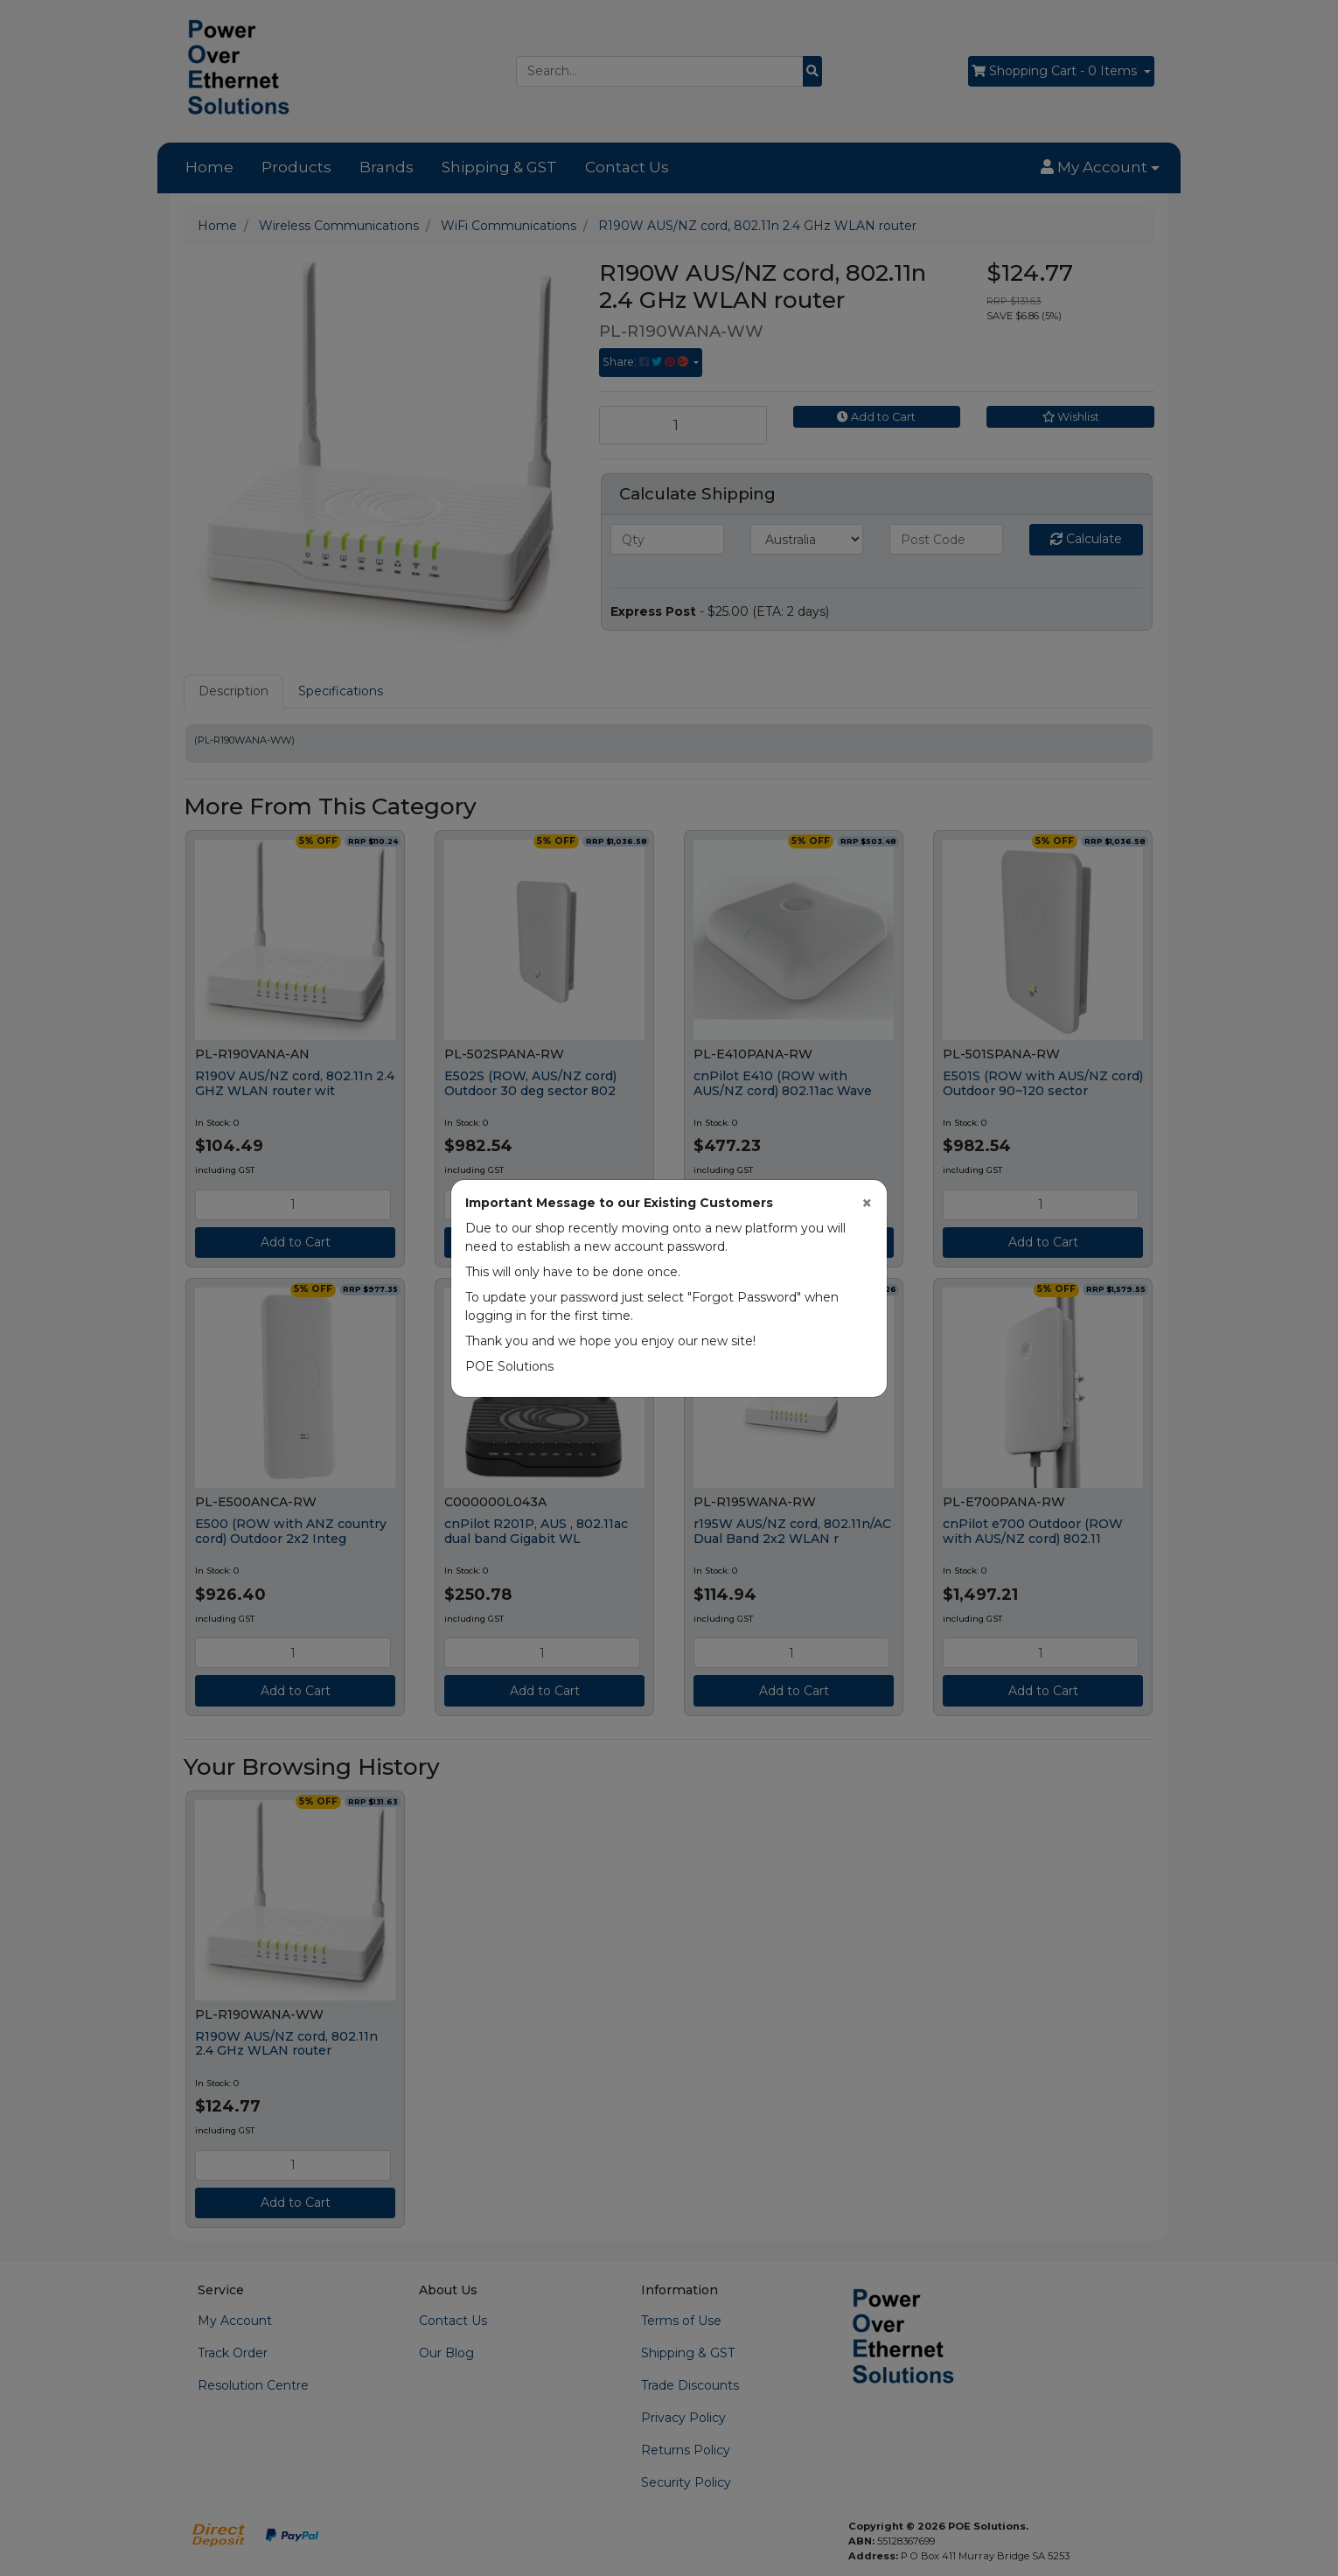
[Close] (867, 1203)
